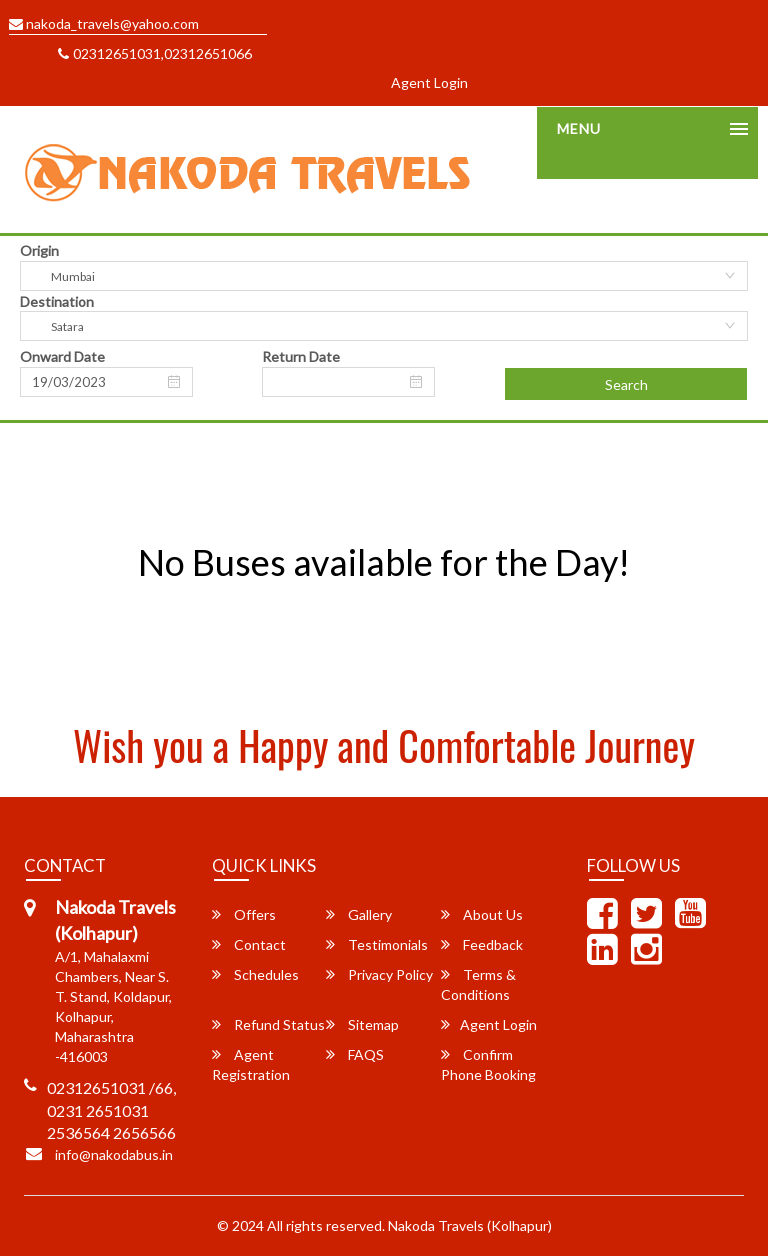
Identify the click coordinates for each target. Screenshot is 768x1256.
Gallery (359, 914)
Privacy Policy (379, 974)
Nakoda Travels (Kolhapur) (470, 1225)
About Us (482, 914)
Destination (57, 301)
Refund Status (268, 1024)
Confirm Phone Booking (488, 1064)
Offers (244, 914)
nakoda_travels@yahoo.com (104, 23)
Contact (249, 944)
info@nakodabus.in (114, 1154)
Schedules (255, 974)
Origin (39, 250)
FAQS (355, 1054)
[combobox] (384, 276)
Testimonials (377, 944)
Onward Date (62, 356)
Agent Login (429, 82)
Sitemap (362, 1024)
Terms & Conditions (478, 984)
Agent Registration (251, 1064)
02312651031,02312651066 (155, 53)
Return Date (301, 356)
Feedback (482, 944)
